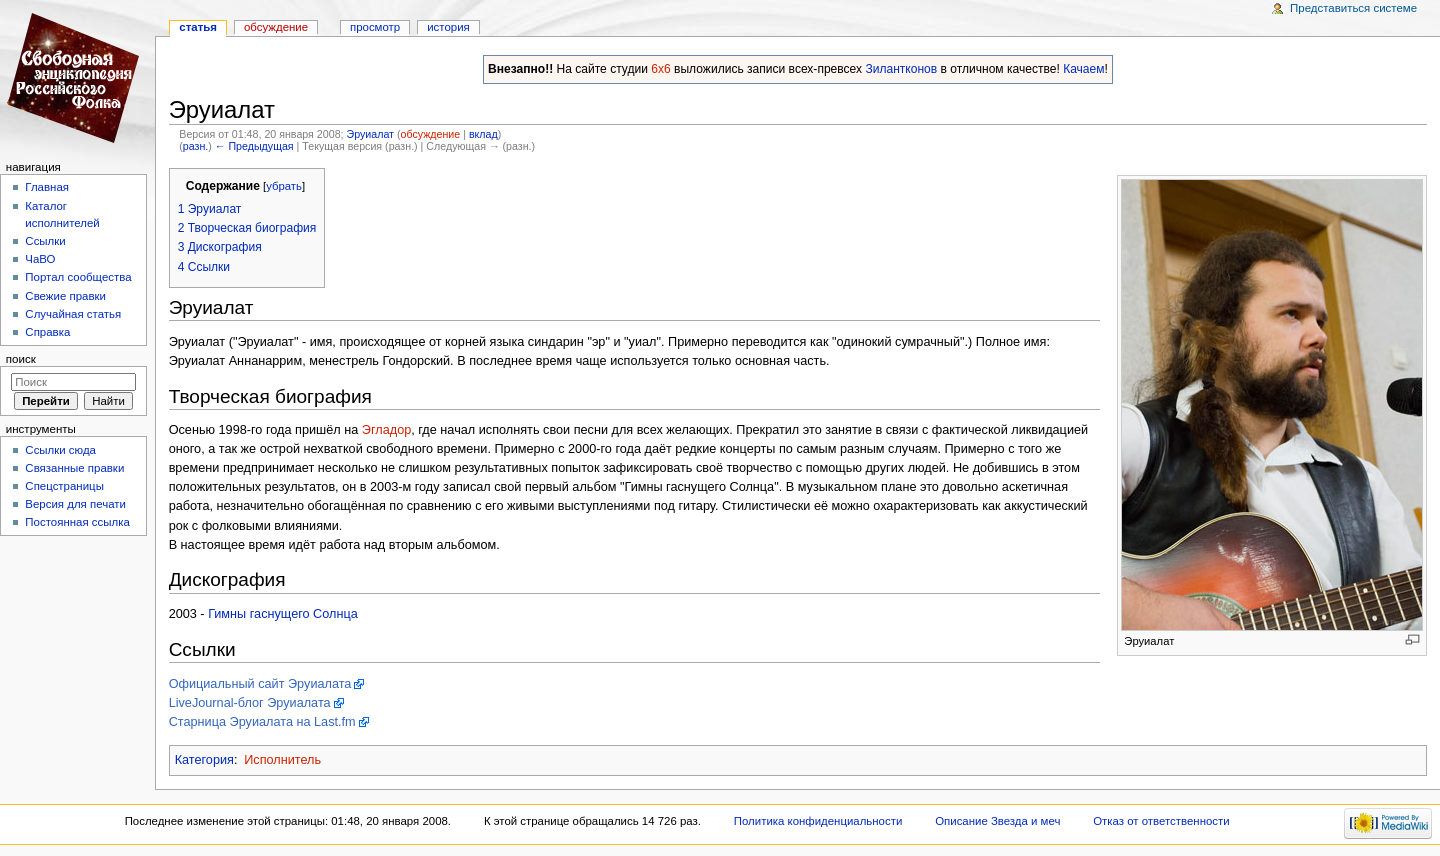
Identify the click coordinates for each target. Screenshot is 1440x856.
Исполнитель (282, 760)
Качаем (1083, 69)
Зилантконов (901, 69)
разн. (195, 146)
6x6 (660, 69)
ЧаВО (40, 259)
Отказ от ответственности (1161, 821)
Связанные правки (74, 468)
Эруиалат (369, 134)
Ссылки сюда (60, 450)
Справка (47, 332)
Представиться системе (1353, 8)
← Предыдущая (254, 146)
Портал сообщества (78, 277)
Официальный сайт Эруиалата (260, 684)
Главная (47, 187)
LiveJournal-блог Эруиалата (250, 703)
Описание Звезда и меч (997, 821)
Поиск (21, 359)
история (448, 27)
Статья (198, 27)
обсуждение (430, 134)
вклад (483, 134)
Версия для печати (75, 504)
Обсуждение (276, 27)
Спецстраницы (64, 486)
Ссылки (45, 241)
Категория (204, 760)
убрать (284, 186)
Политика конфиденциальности (818, 821)
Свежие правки (65, 296)
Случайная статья (73, 314)
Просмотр (375, 27)
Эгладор (386, 430)
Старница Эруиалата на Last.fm (262, 722)
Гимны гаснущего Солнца (283, 614)
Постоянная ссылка (77, 522)
